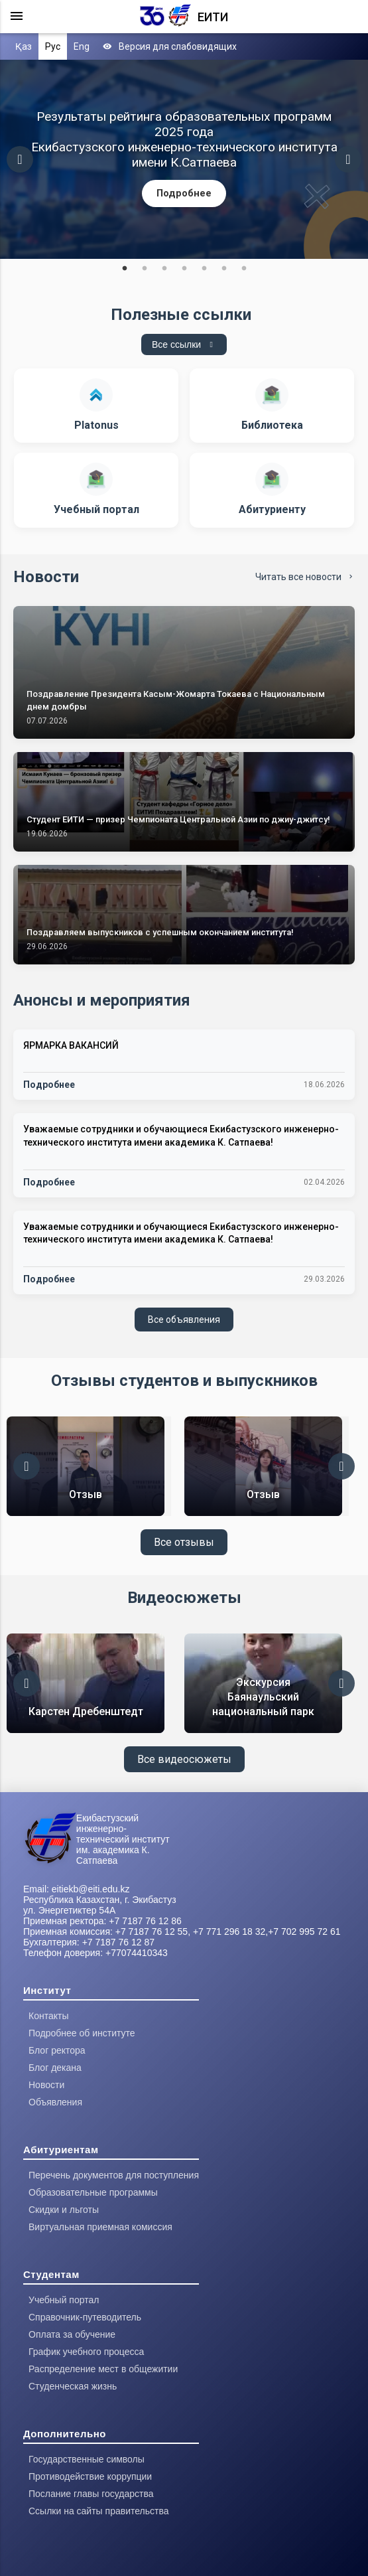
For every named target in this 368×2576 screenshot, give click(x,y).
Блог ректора (57, 2050)
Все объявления (184, 1319)
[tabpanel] (184, 159)
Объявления (55, 2102)
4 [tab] (184, 268)
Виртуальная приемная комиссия (100, 2227)
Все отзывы (184, 1542)
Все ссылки (184, 344)
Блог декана (55, 2067)
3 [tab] (164, 268)
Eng (82, 46)
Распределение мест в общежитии (103, 2369)
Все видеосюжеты (184, 1759)
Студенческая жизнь (73, 2386)
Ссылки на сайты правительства (98, 2511)
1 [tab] (124, 268)
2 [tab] (144, 268)
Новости (46, 2085)
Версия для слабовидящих (170, 46)
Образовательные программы (93, 2192)
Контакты (48, 2015)
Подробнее (184, 193)
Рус (52, 46)
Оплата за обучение (72, 2334)
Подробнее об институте (82, 2033)
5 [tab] (204, 268)
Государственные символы (87, 2459)
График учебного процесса (86, 2351)
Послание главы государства (91, 2493)
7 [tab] (244, 268)
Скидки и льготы (64, 2209)
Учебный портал (64, 2300)
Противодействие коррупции (90, 2476)
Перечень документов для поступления (114, 2175)
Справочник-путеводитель (85, 2317)
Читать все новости (305, 576)
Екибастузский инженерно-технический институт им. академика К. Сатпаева (123, 1839)
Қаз (23, 46)
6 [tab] (224, 268)
